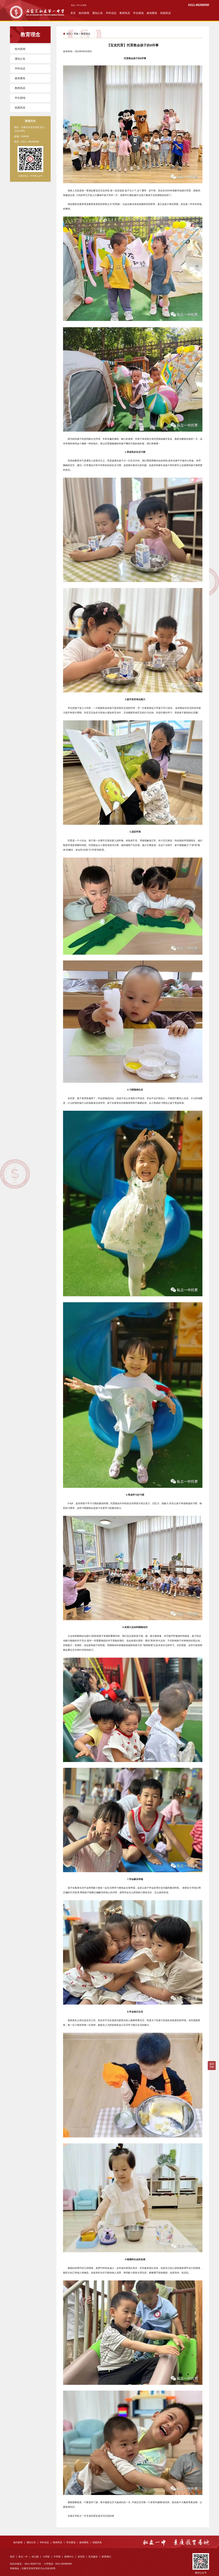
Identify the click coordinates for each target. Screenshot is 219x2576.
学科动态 (111, 13)
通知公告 (97, 13)
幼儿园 (36, 2556)
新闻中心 (70, 2556)
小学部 (47, 2556)
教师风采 (124, 13)
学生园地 (138, 13)
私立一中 (75, 5)
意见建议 (94, 2556)
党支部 (82, 2556)
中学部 (58, 2556)
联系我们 (106, 2556)
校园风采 (165, 13)
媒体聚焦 (152, 13)
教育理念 (85, 33)
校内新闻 (84, 13)
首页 (73, 13)
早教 (76, 33)
